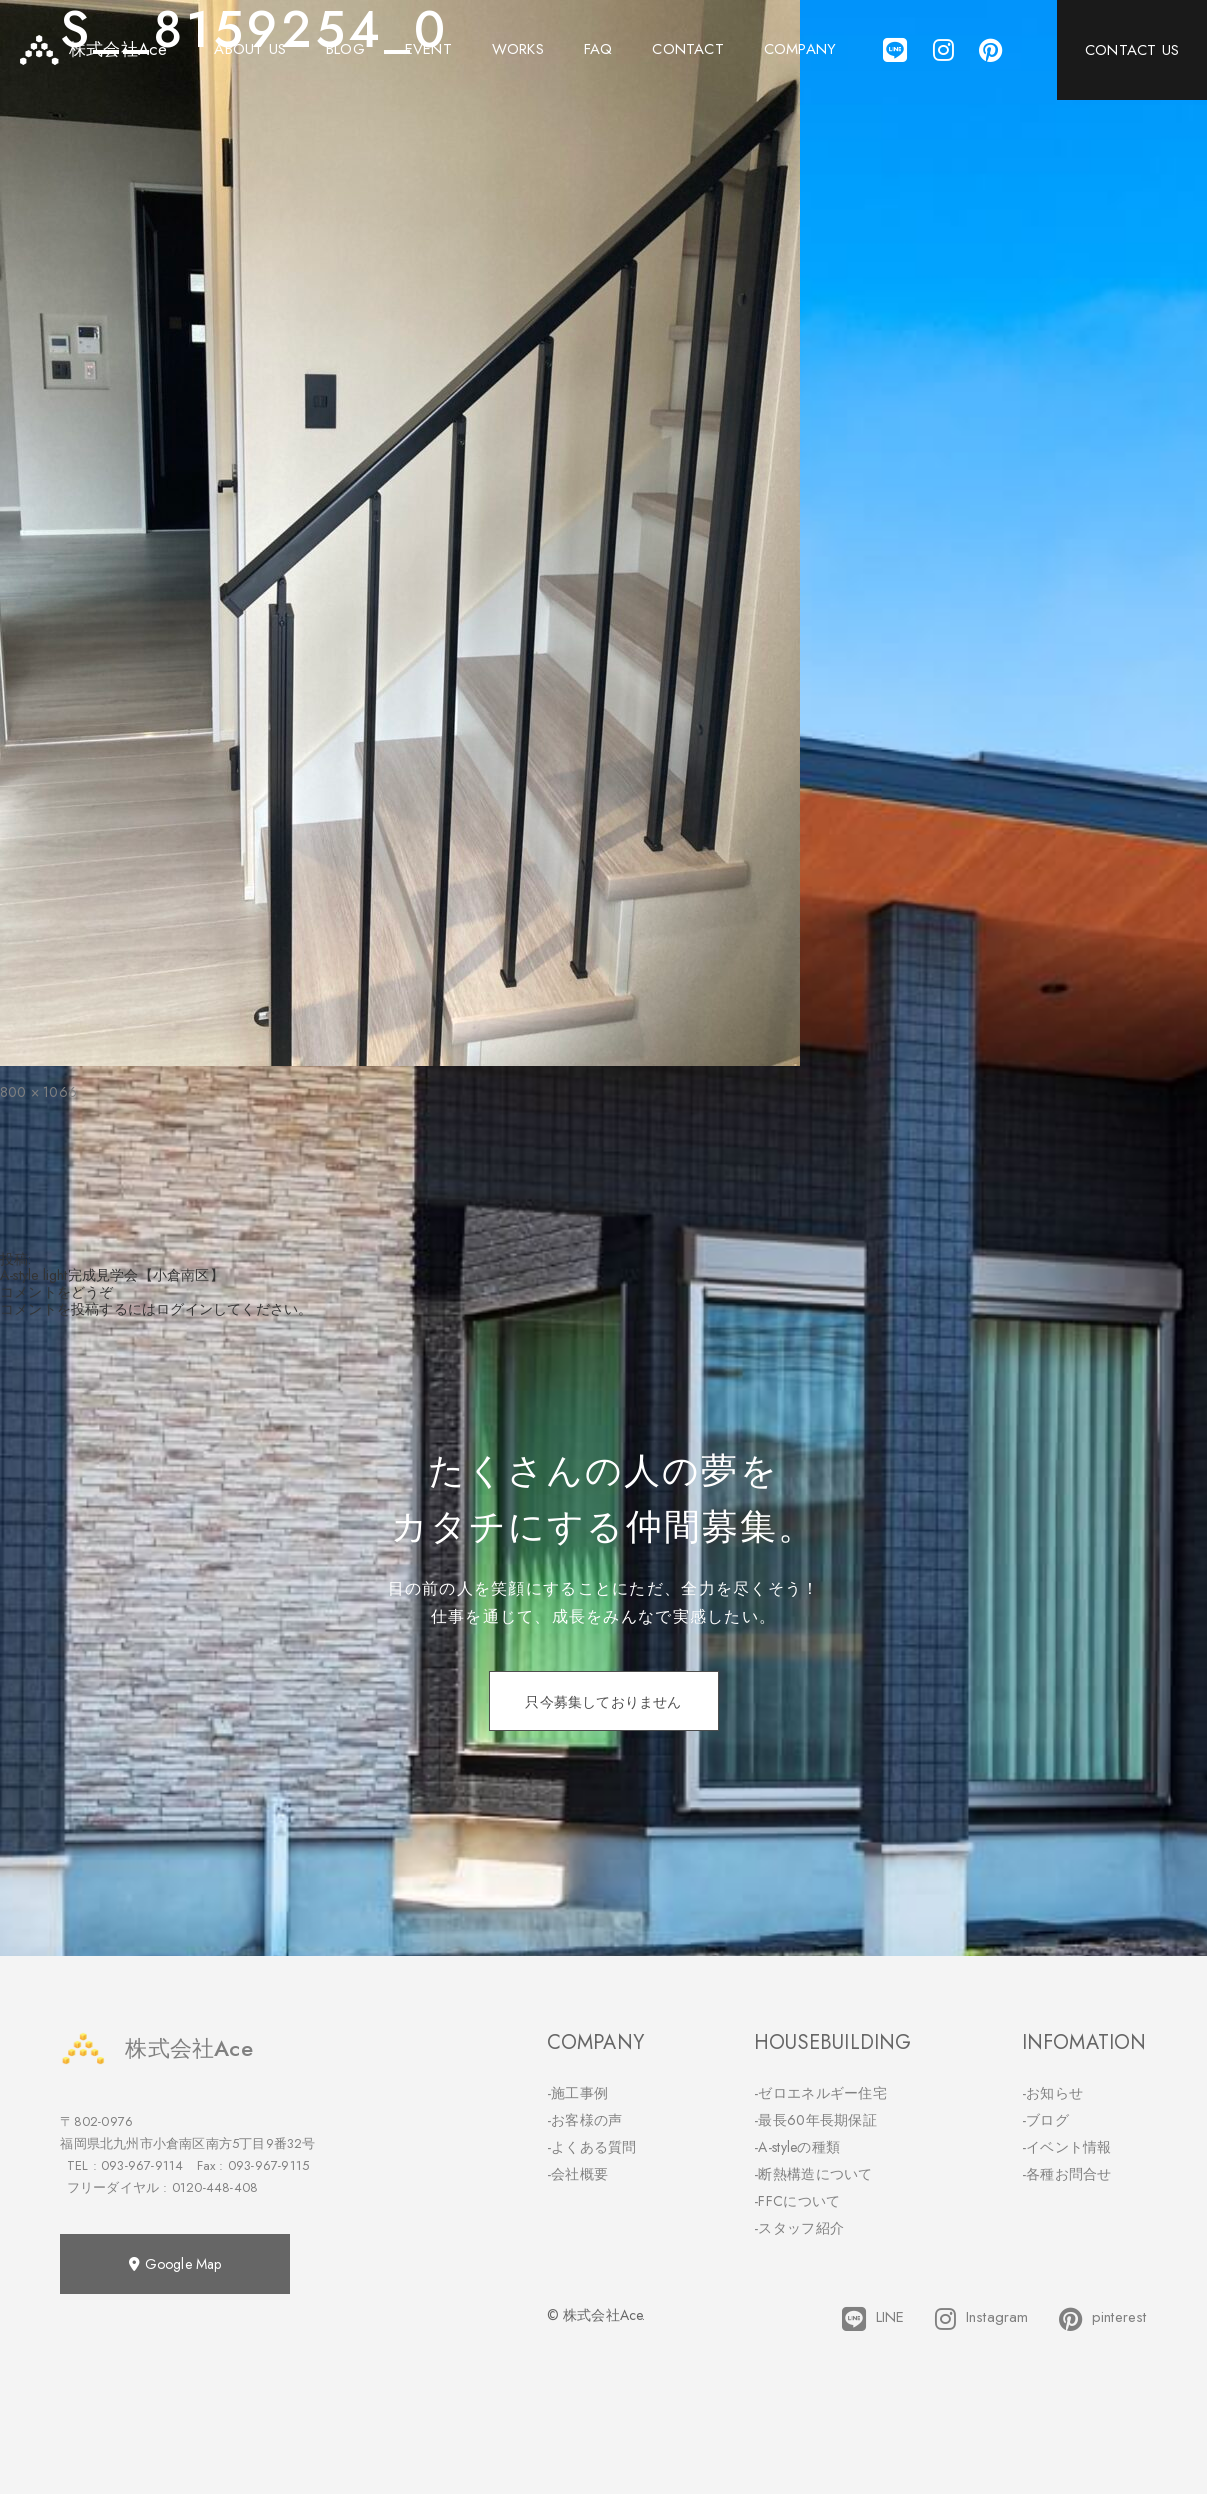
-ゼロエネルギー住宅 (820, 2093)
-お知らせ (1053, 2093)
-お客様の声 (585, 2120)
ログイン (184, 1309)
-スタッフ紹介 (799, 2228)
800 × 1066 (38, 1092)
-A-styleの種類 (797, 2147)
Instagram (982, 2319)
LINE (873, 2319)
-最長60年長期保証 (815, 2120)
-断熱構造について (813, 2174)
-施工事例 (578, 2093)
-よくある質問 (592, 2147)
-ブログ (1045, 2120)
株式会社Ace (156, 2048)
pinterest (1103, 2319)
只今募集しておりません (603, 1702)
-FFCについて (797, 2201)
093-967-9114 (142, 2165)
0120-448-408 (215, 2187)
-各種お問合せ (1067, 2174)
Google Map (175, 2264)
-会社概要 (578, 2174)
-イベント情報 (1067, 2147)
